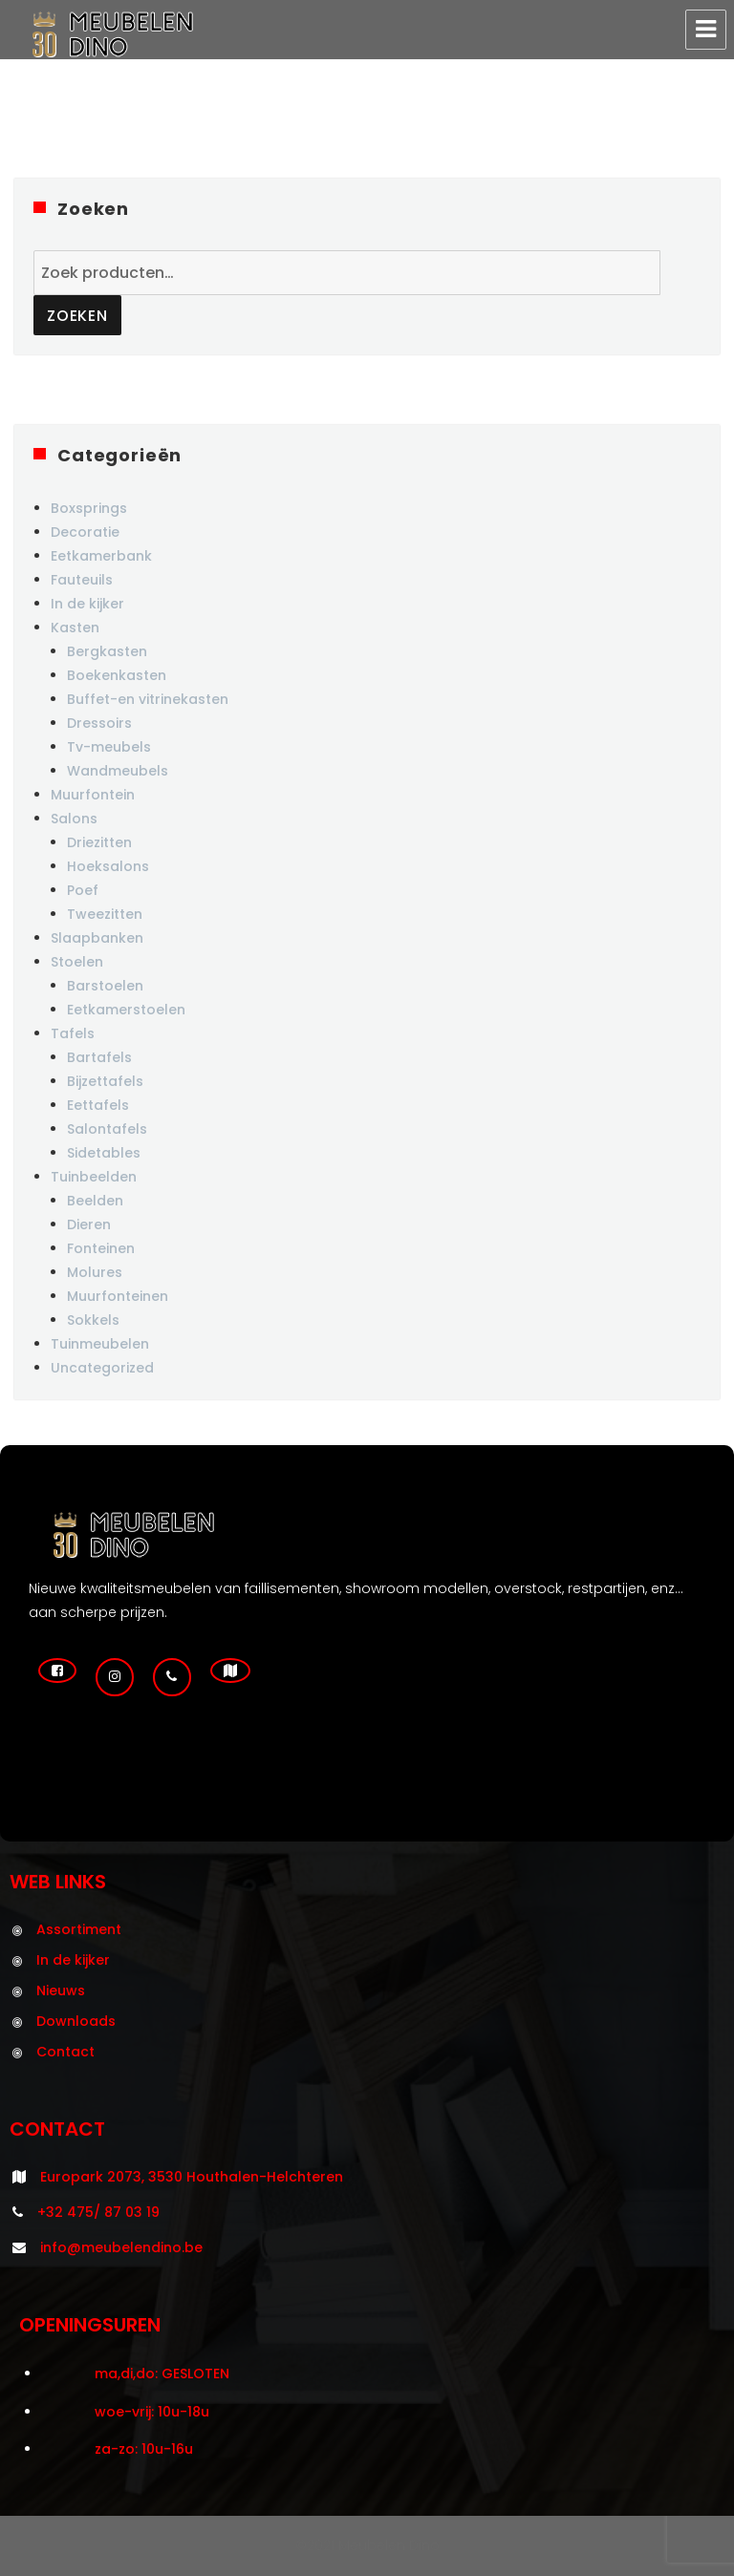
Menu (705, 30)
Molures (94, 1272)
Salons (74, 818)
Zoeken (77, 316)
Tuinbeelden (94, 1176)
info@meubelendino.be (121, 2247)
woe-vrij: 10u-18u (152, 2411)
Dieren (89, 1224)
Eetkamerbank (101, 555)
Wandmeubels (117, 770)
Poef (82, 890)
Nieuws (60, 1990)
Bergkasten (107, 651)
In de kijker (87, 603)
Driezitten (99, 842)
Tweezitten (104, 914)
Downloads (76, 2021)
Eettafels (98, 1105)
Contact (65, 2051)
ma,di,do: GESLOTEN (162, 2373)
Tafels (73, 1033)
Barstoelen (105, 985)
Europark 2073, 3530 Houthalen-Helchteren (191, 2176)
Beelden (95, 1200)
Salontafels (107, 1129)
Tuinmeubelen (100, 1343)
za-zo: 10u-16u (144, 2449)
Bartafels (99, 1057)
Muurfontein (93, 794)
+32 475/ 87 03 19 (98, 2212)
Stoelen (77, 961)
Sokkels (93, 1320)
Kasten (75, 627)
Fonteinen (101, 1248)
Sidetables (103, 1152)
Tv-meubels (109, 746)
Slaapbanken (97, 937)
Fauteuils (82, 579)
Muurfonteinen (117, 1296)
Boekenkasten (116, 675)
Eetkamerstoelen (126, 1009)
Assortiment (78, 1929)
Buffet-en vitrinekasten (147, 699)
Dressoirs (99, 723)
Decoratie (85, 532)
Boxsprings (89, 508)
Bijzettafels (105, 1081)
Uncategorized (102, 1367)
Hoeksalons (108, 866)
